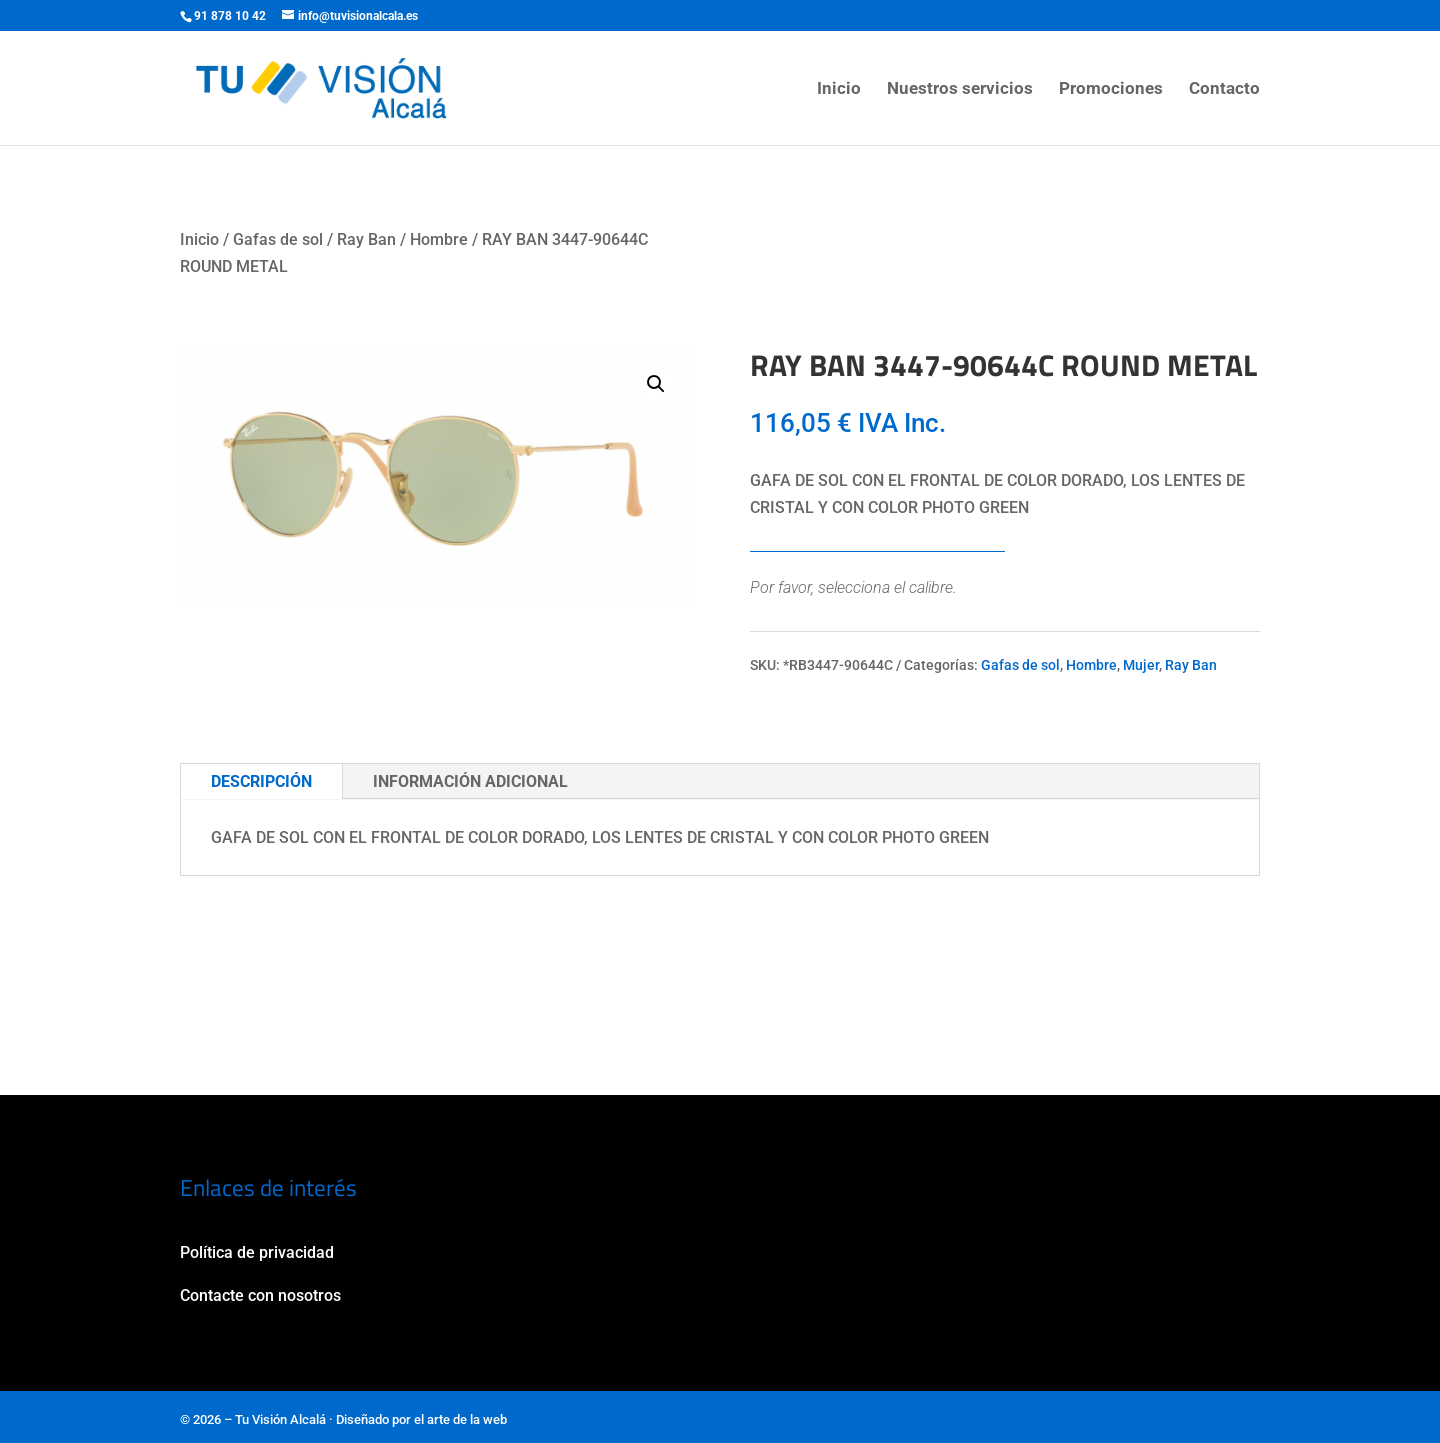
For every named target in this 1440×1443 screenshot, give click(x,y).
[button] (656, 384)
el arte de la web (460, 1419)
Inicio (839, 89)
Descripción (261, 781)
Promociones (1111, 89)
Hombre (439, 239)
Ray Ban (366, 239)
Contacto (1224, 89)
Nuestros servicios (960, 89)
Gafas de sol (278, 239)
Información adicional (470, 781)
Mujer (1141, 665)
